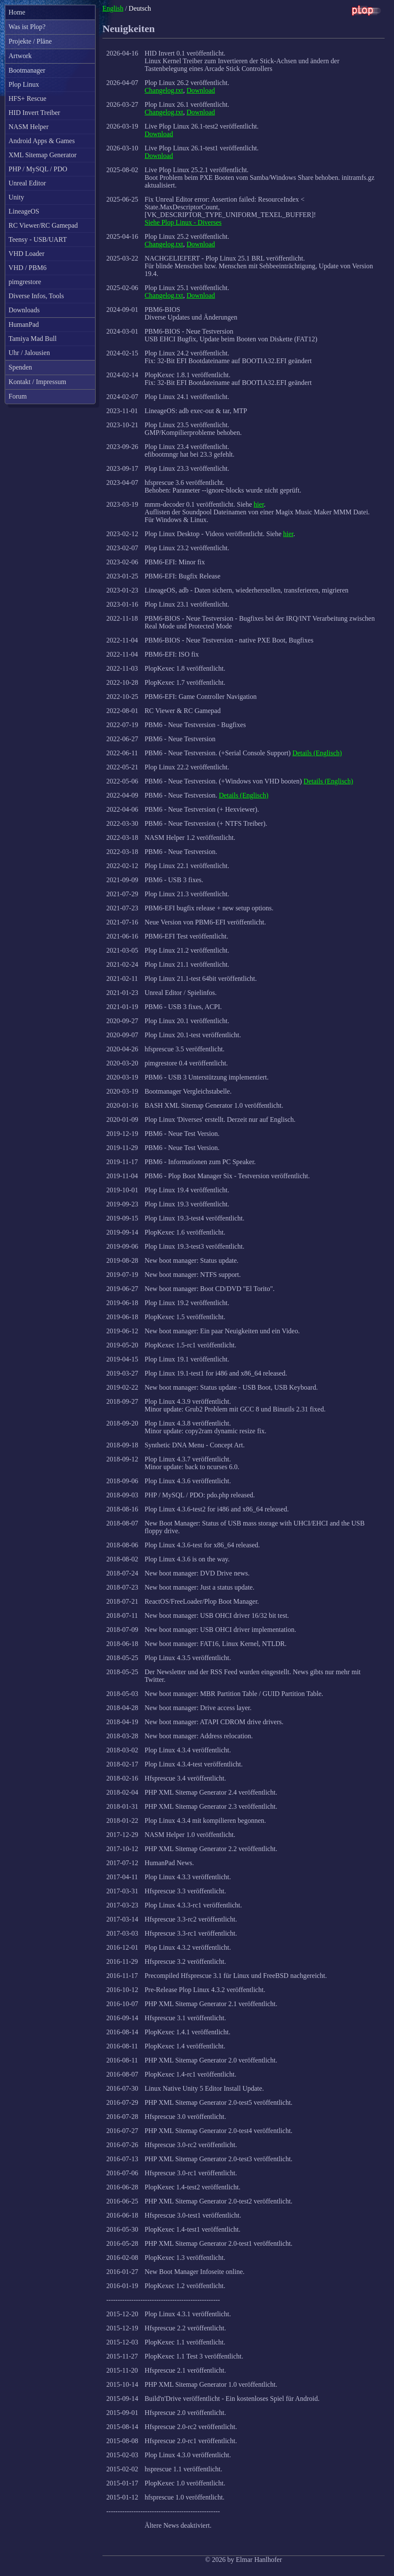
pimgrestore (25, 281)
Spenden (20, 367)
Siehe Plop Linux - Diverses (183, 222)
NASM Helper (29, 126)
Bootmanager (27, 70)
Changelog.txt (164, 90)
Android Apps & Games (42, 140)
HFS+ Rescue (28, 98)
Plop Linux (24, 84)
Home (17, 12)
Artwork (20, 55)
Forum (18, 396)
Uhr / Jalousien (29, 352)
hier (259, 504)
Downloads (24, 310)
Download (201, 90)
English (112, 8)
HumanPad (24, 324)
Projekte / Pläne (30, 41)
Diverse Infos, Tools (36, 295)
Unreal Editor (27, 183)
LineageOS (24, 211)
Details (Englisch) (317, 753)
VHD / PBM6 (28, 267)
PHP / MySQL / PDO (38, 169)
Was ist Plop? (27, 26)
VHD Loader (26, 253)
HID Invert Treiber (34, 112)
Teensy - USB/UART (38, 239)
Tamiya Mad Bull (33, 338)
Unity (16, 197)
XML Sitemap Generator (42, 154)
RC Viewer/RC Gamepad (43, 225)
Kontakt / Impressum (37, 381)
